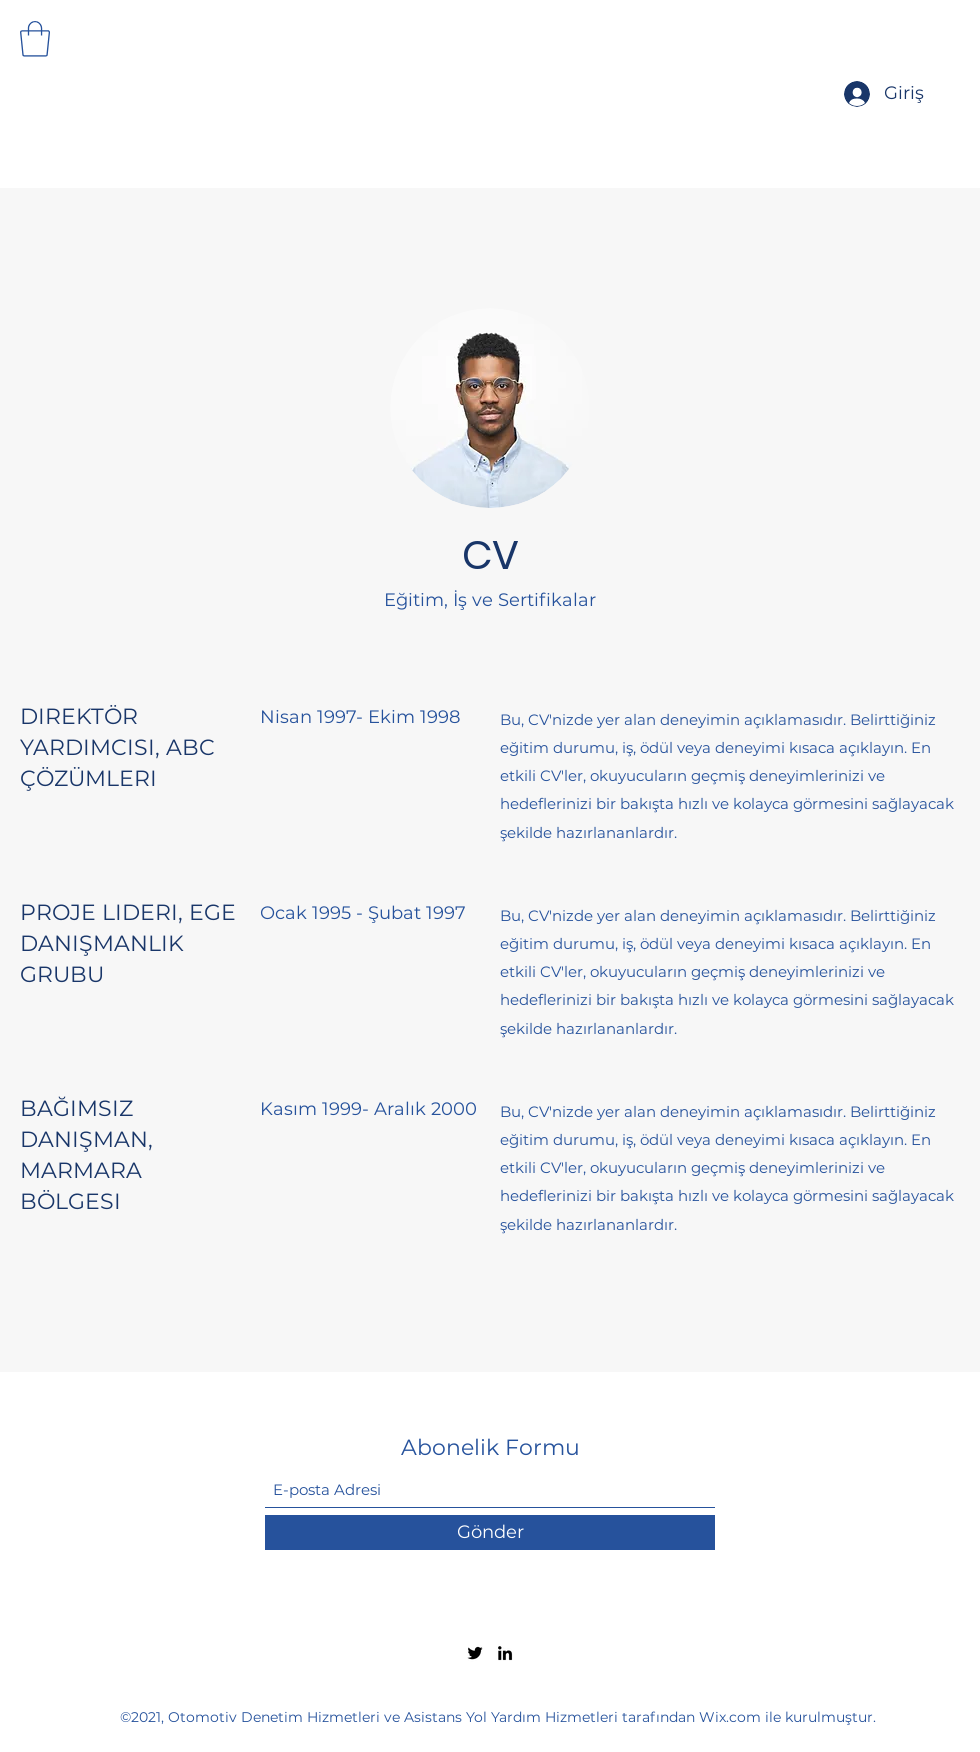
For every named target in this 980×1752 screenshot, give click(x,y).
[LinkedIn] (505, 1653)
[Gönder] (490, 1532)
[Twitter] (475, 1653)
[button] (35, 39)
